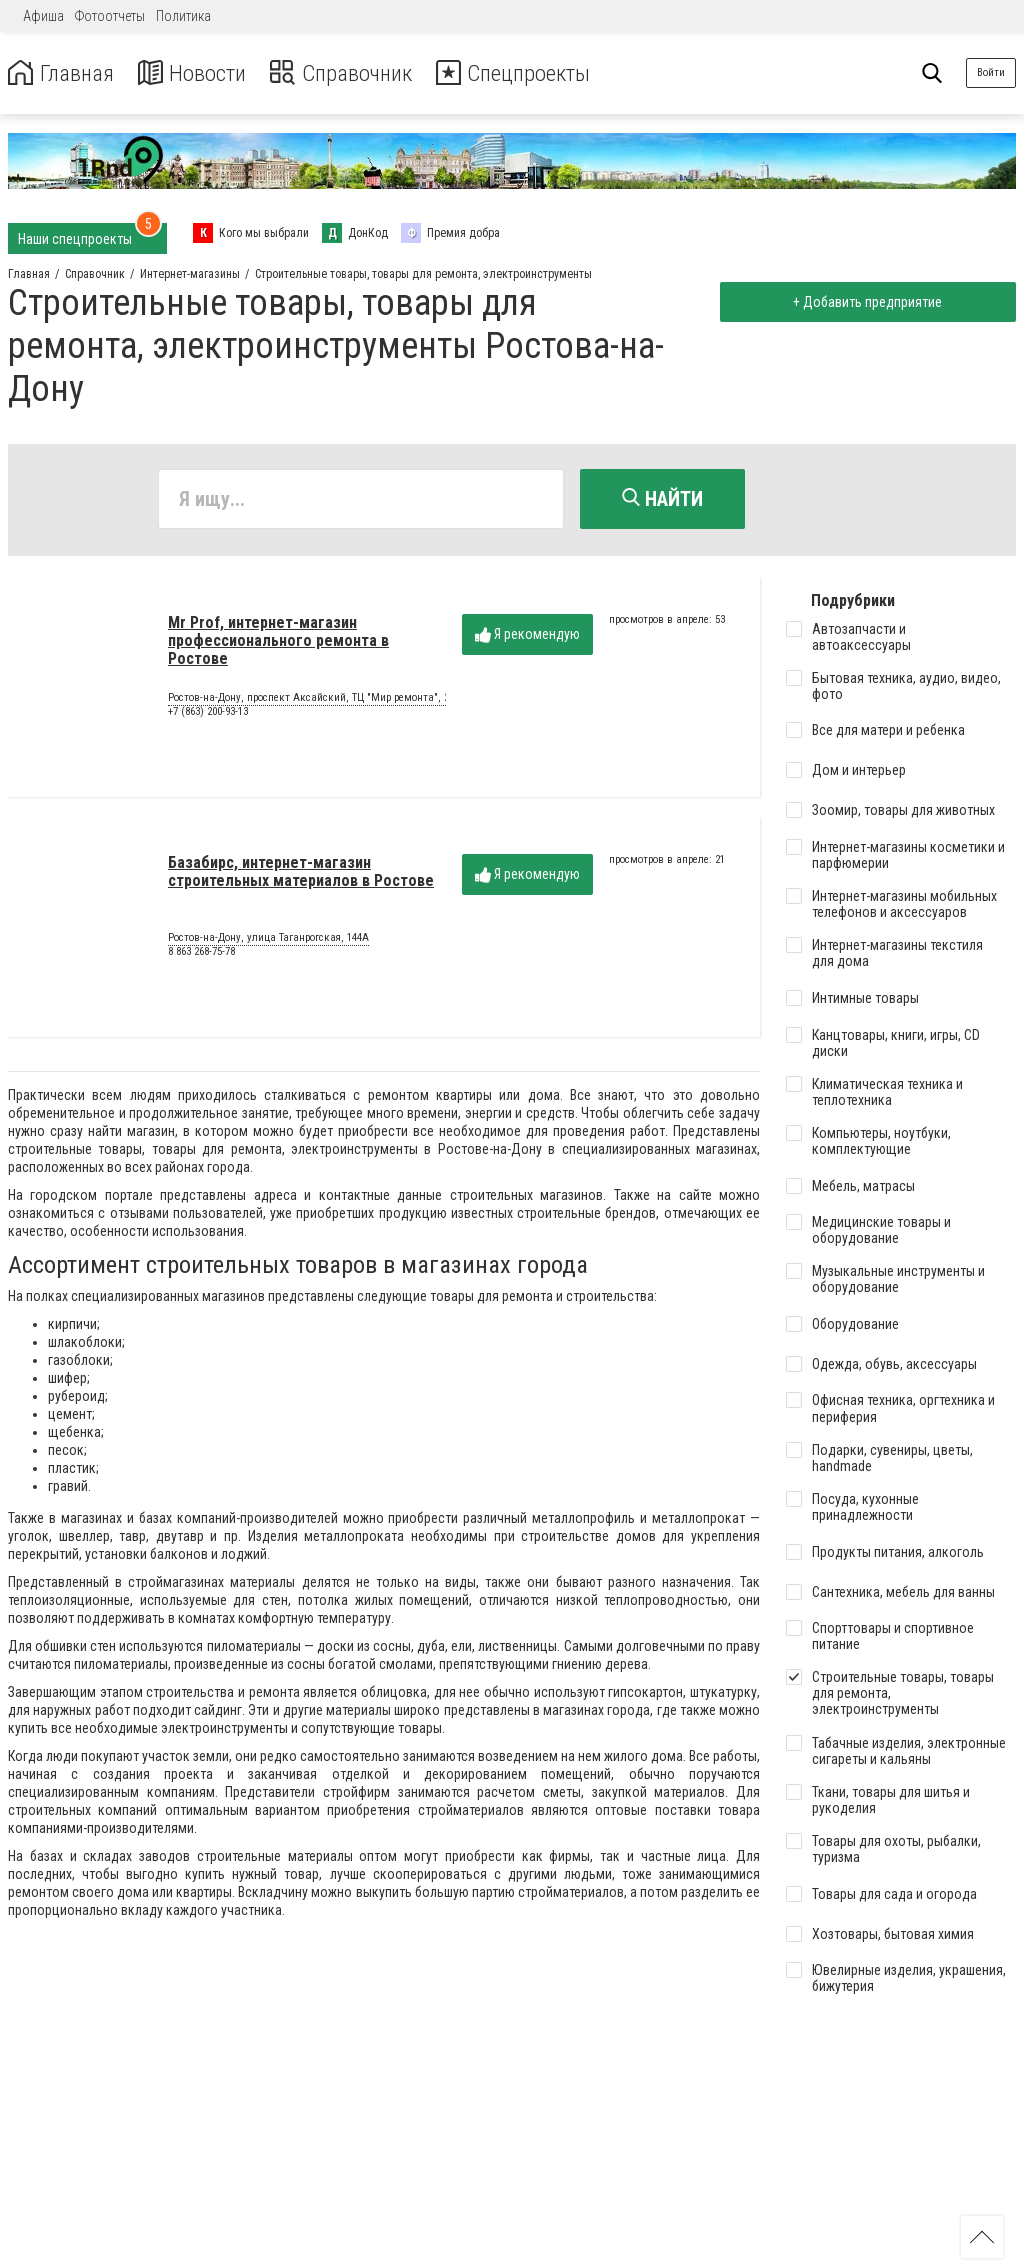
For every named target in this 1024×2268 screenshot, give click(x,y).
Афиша (43, 16)
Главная (63, 73)
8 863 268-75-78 (201, 952)
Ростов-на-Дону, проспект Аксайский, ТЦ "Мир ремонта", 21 (311, 700)
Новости (198, 73)
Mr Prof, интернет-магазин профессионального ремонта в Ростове (278, 642)
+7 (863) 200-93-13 (208, 712)
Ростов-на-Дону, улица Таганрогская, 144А (268, 940)
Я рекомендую (527, 635)
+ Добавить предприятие (865, 302)
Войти (991, 72)
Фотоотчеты (110, 16)
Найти (662, 499)
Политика (183, 16)
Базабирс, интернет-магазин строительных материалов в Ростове (301, 872)
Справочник (353, 73)
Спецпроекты (534, 73)
